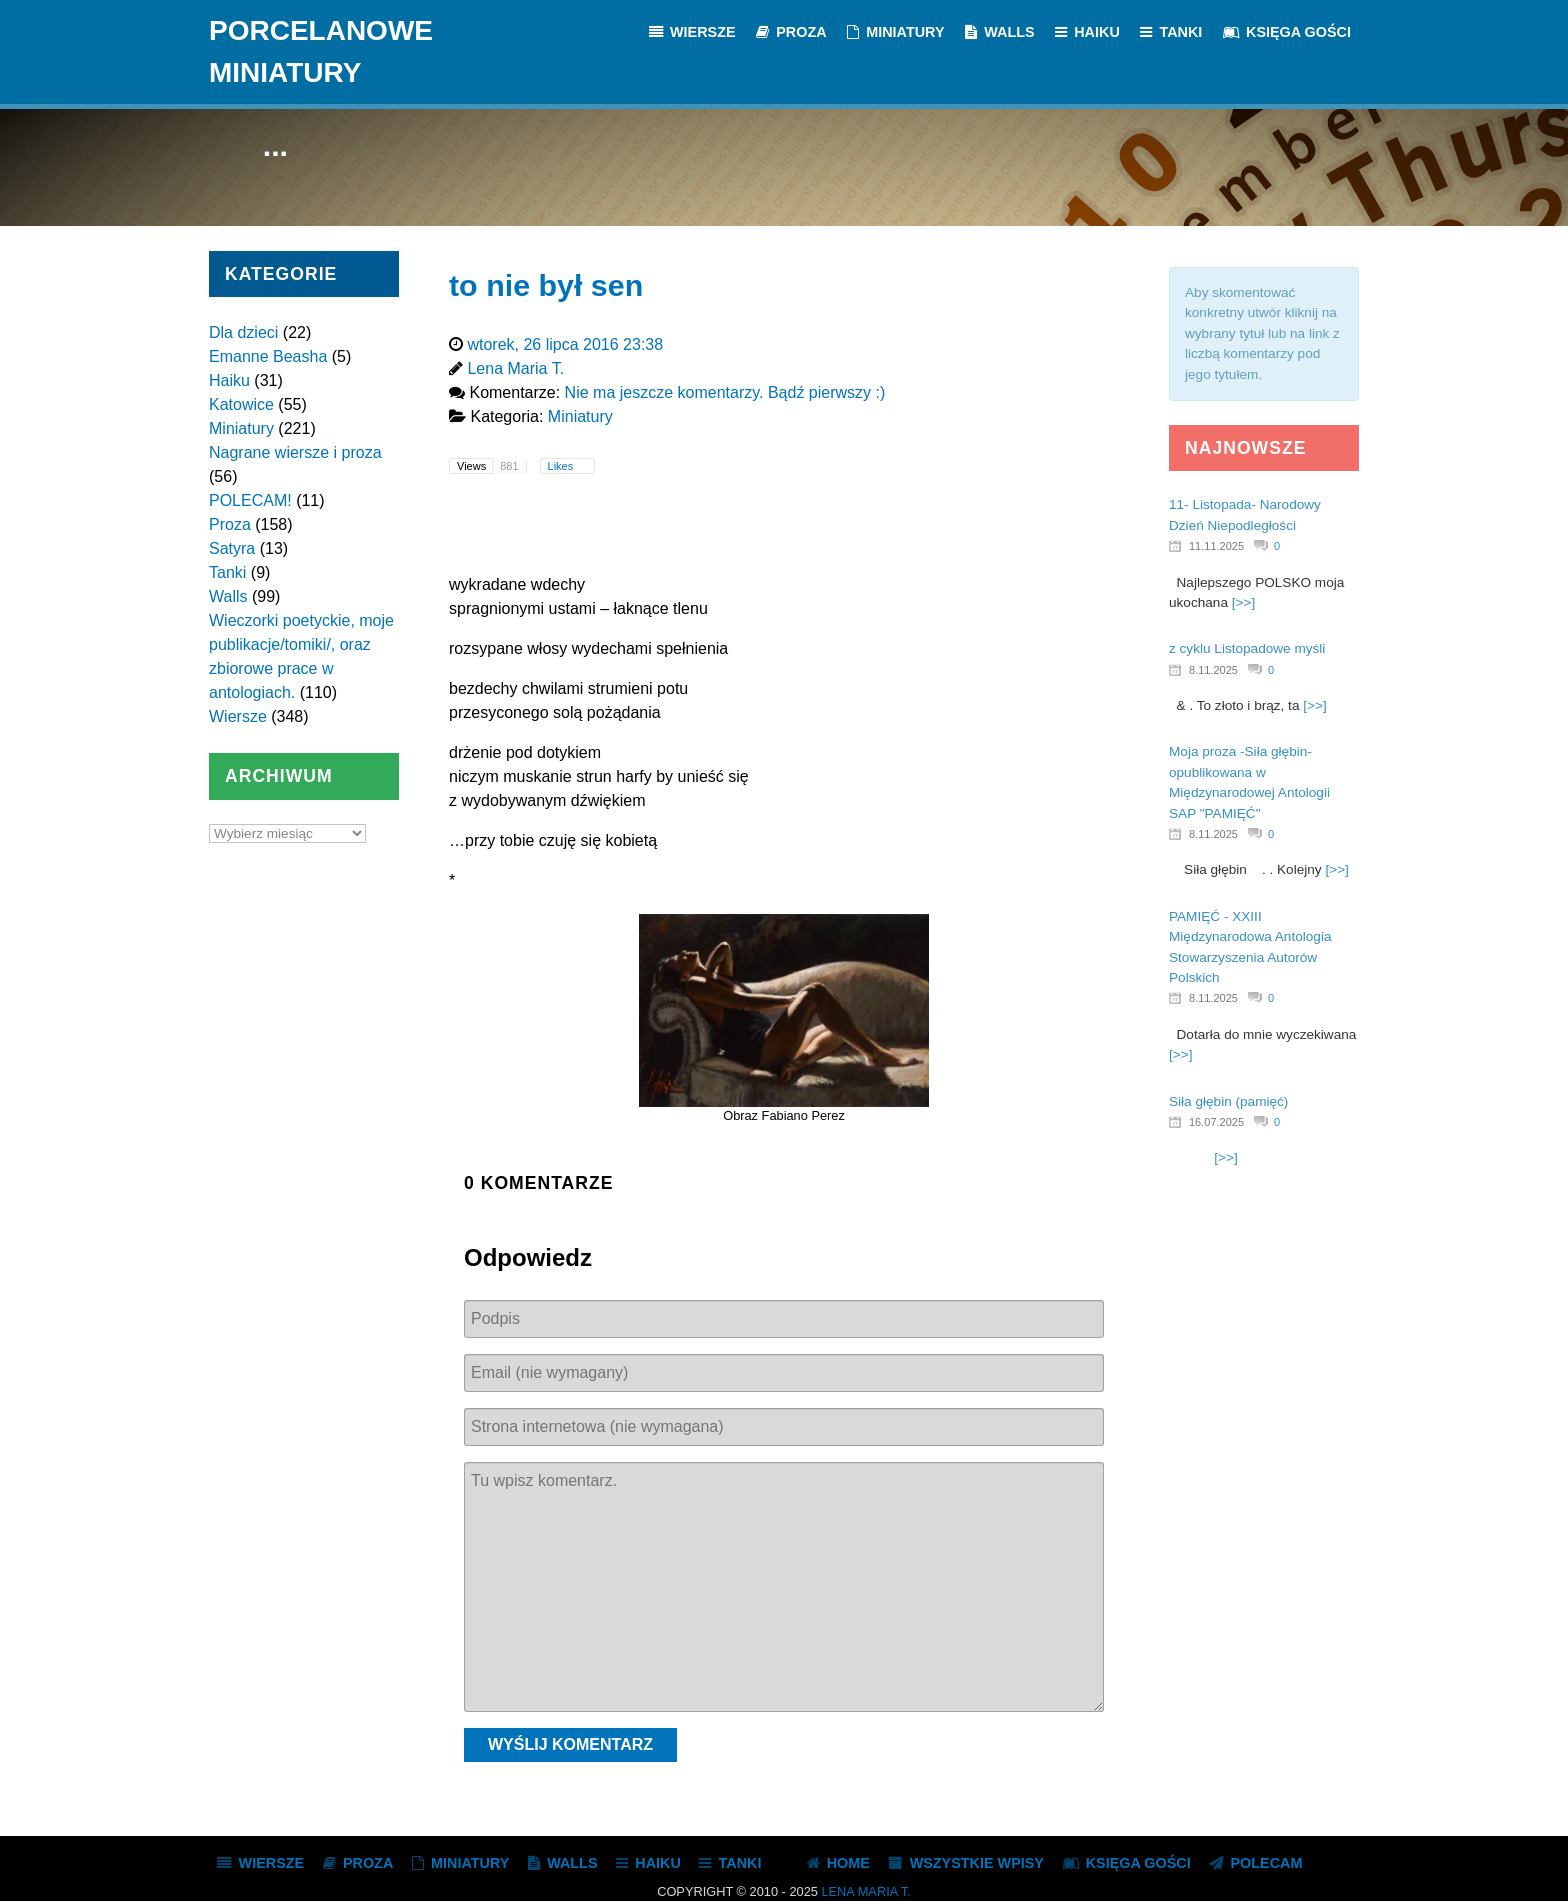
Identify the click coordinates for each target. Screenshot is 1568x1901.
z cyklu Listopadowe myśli (1247, 648)
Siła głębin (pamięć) (1228, 1101)
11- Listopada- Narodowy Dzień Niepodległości (1245, 514)
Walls (228, 596)
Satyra (232, 548)
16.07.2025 (1216, 1122)
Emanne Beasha (268, 356)
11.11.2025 (1216, 546)
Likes (562, 466)
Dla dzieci (243, 332)
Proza (230, 524)
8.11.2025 (1213, 670)
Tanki (227, 572)
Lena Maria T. (865, 1891)
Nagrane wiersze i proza (295, 452)
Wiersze (238, 716)
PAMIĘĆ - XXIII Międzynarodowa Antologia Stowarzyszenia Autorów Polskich (1250, 947)
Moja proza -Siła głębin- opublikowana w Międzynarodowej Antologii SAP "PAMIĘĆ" (1249, 782)
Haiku (229, 380)
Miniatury (241, 428)
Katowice (241, 404)
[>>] (1243, 602)
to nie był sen (546, 285)
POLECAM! (250, 500)
